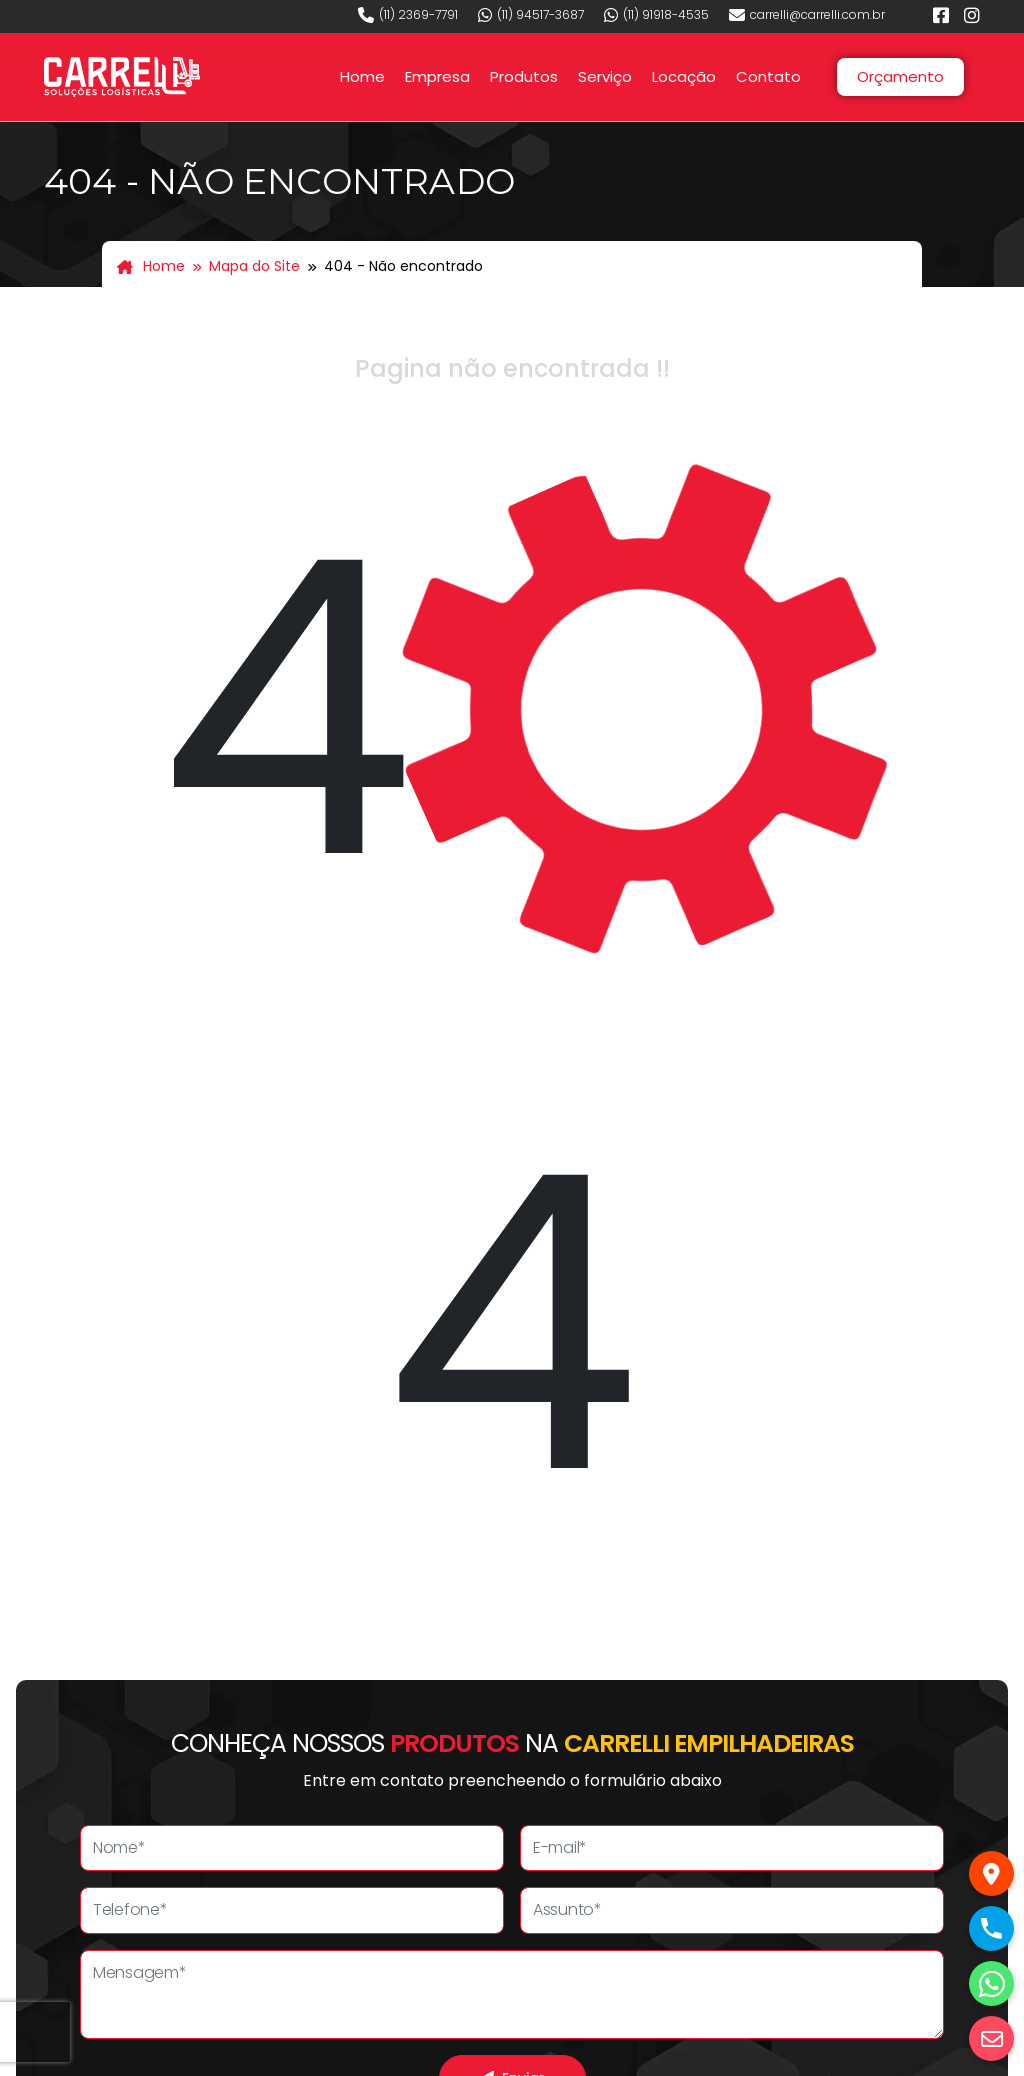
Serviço (605, 76)
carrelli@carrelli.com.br (807, 15)
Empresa (437, 76)
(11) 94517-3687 (531, 15)
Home (362, 76)
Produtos (524, 76)
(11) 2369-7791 (408, 15)
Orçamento (900, 76)
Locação (684, 76)
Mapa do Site (254, 266)
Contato (768, 76)
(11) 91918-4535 (656, 15)
